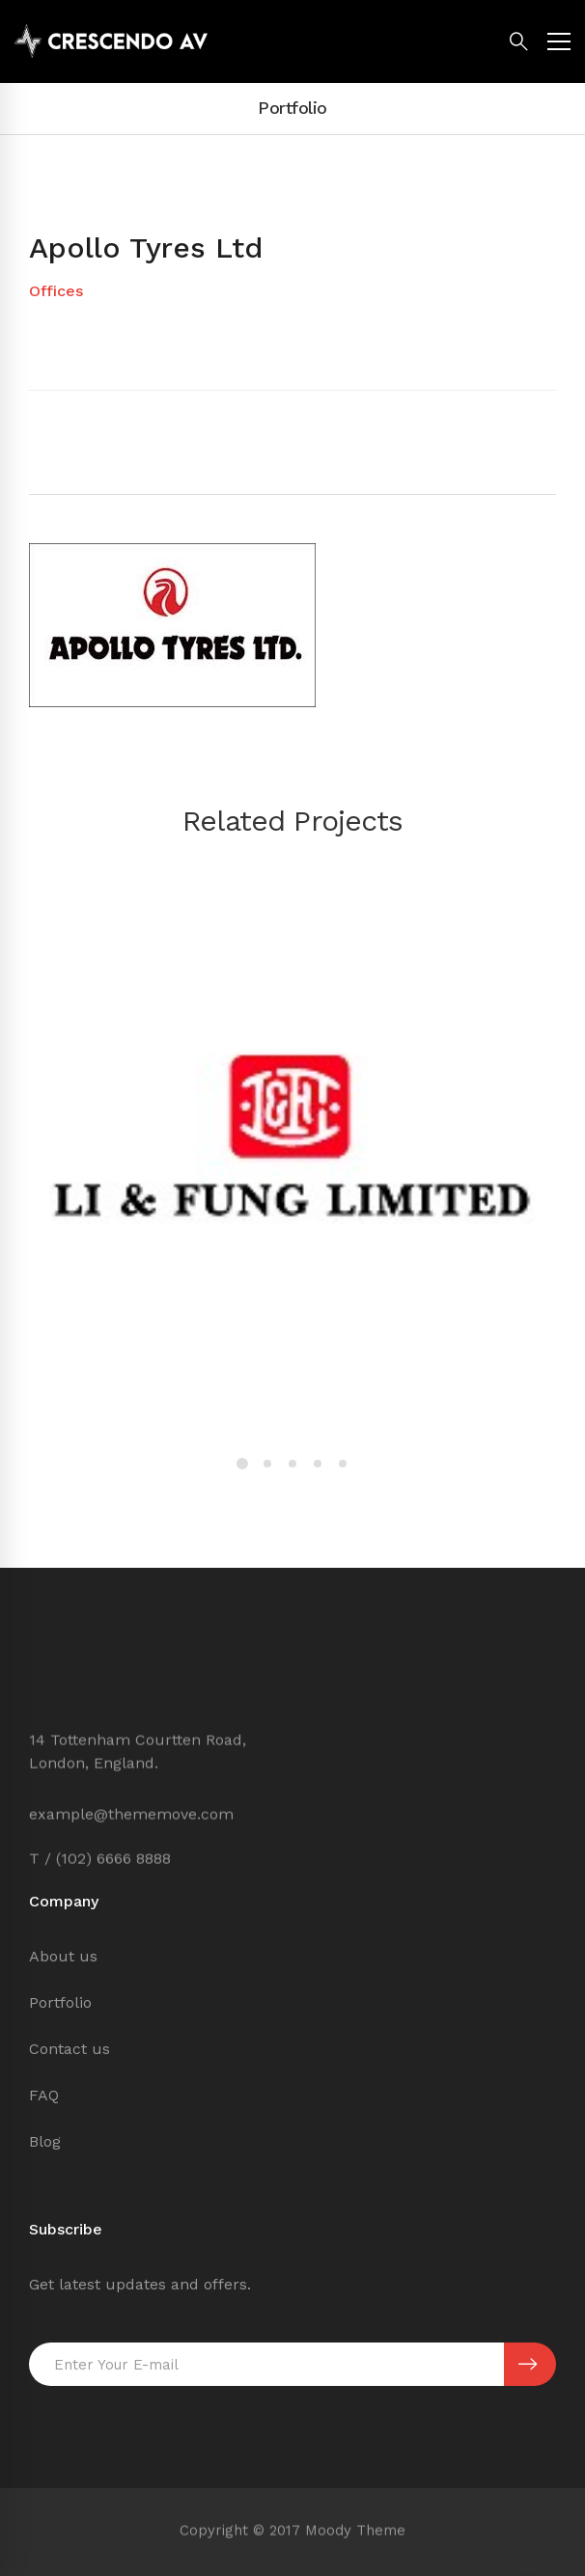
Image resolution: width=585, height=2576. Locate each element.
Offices (56, 291)
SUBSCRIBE (527, 2364)
